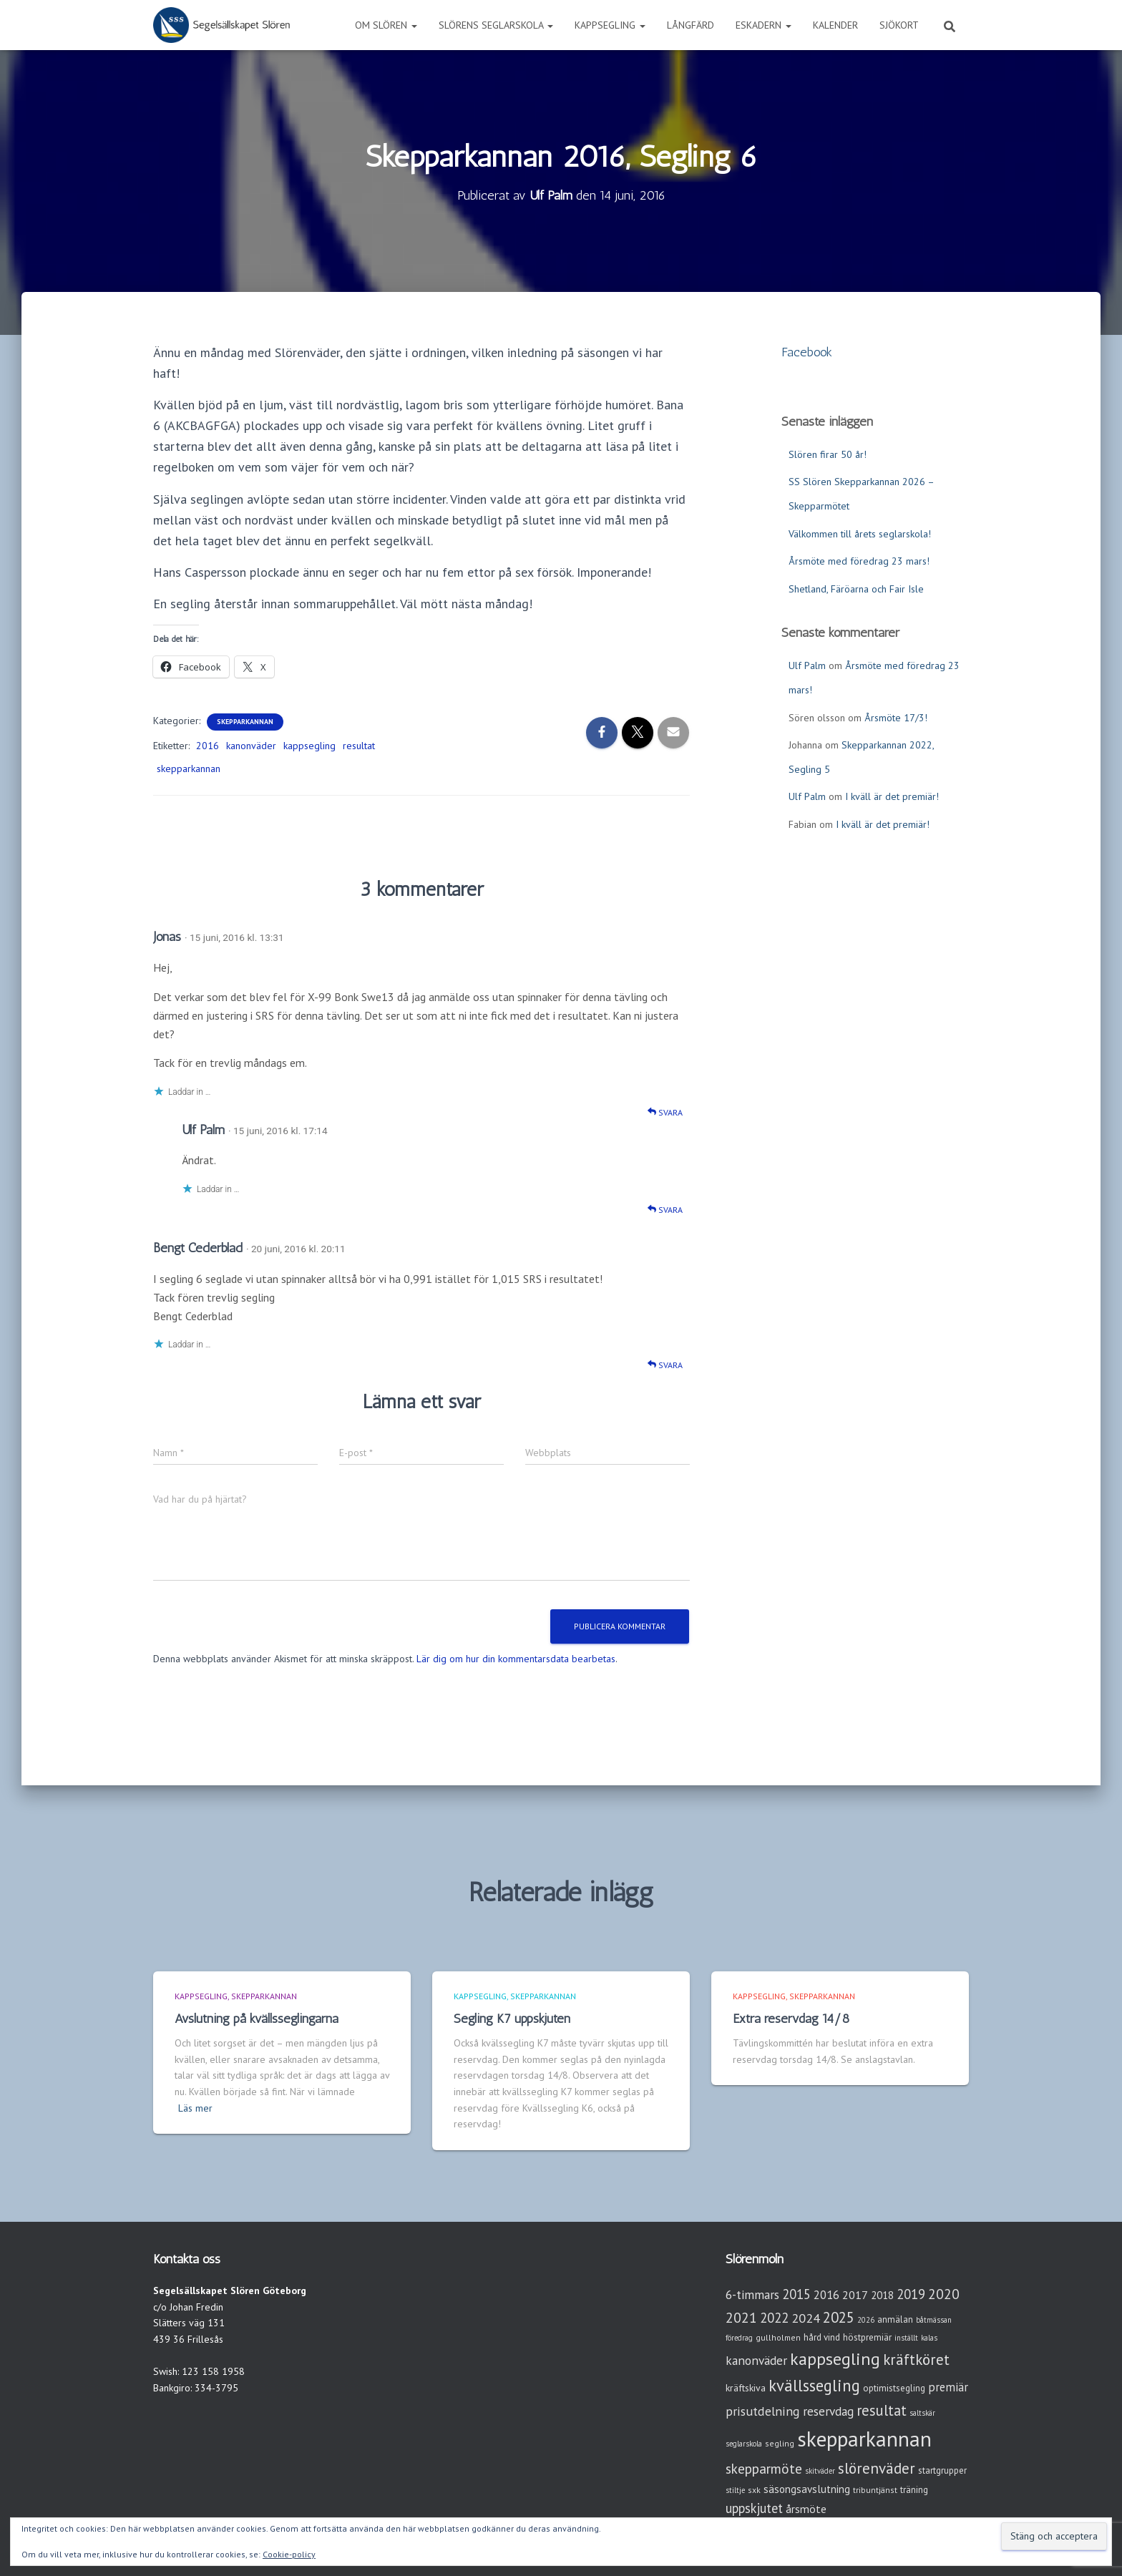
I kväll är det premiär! (892, 796)
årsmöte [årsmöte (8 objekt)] (806, 2509)
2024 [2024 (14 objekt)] (805, 2318)
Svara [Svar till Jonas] (665, 1112)
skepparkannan (188, 768)
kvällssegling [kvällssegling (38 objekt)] (814, 2385)
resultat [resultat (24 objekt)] (882, 2410)
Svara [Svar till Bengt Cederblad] (665, 1365)
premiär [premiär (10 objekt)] (948, 2387)
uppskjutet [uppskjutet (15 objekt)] (754, 2508)
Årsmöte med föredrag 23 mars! (859, 561)
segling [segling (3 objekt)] (779, 2443)
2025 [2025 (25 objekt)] (838, 2317)
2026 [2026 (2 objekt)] (865, 2320)
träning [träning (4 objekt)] (914, 2490)
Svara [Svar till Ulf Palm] (665, 1209)
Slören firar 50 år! (828, 454)
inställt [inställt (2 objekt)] (906, 2338)
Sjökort (899, 25)
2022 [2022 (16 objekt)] (774, 2317)
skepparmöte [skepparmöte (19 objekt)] (764, 2468)
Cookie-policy (289, 2554)
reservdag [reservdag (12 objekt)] (828, 2411)
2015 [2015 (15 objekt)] (796, 2294)
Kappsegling (610, 25)
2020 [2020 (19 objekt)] (944, 2294)
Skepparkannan (245, 721)
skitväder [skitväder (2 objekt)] (820, 2471)
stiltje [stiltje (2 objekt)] (735, 2490)
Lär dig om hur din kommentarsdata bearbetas (515, 1658)
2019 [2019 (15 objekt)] (911, 2294)
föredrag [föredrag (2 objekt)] (739, 2338)
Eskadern (763, 25)
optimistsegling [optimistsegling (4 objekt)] (894, 2388)
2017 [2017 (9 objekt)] (855, 2295)
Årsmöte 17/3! (895, 717)
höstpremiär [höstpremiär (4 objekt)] (867, 2337)
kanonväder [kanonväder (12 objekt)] (756, 2360)
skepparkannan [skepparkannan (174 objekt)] (864, 2438)
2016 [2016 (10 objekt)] (826, 2295)
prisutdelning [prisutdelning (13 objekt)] (763, 2411)
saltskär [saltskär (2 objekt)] (922, 2413)
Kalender (835, 25)
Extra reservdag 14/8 (791, 2018)
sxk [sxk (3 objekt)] (754, 2489)
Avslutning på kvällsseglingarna (256, 2018)
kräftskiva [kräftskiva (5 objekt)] (746, 2387)
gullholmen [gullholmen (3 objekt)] (778, 2337)
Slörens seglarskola (496, 25)
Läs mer (195, 2108)
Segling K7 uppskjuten (512, 2018)
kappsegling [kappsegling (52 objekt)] (835, 2359)
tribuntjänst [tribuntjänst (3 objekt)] (875, 2489)
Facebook (806, 352)
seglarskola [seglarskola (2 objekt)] (744, 2444)
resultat (359, 745)
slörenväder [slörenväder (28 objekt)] (876, 2468)
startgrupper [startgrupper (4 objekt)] (942, 2470)
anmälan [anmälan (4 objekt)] (895, 2319)
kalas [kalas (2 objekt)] (929, 2338)
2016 (207, 745)
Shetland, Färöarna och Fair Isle (856, 588)
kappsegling (309, 745)
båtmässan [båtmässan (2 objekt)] (934, 2320)
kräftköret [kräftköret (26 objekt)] (916, 2359)
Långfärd (690, 25)
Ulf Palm (203, 1130)
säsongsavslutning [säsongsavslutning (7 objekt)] (807, 2489)
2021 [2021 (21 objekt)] (741, 2317)
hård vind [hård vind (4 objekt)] (822, 2337)
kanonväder (251, 745)
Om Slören (386, 25)
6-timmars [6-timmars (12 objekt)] (752, 2294)
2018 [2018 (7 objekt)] (882, 2295)
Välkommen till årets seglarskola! (860, 533)
